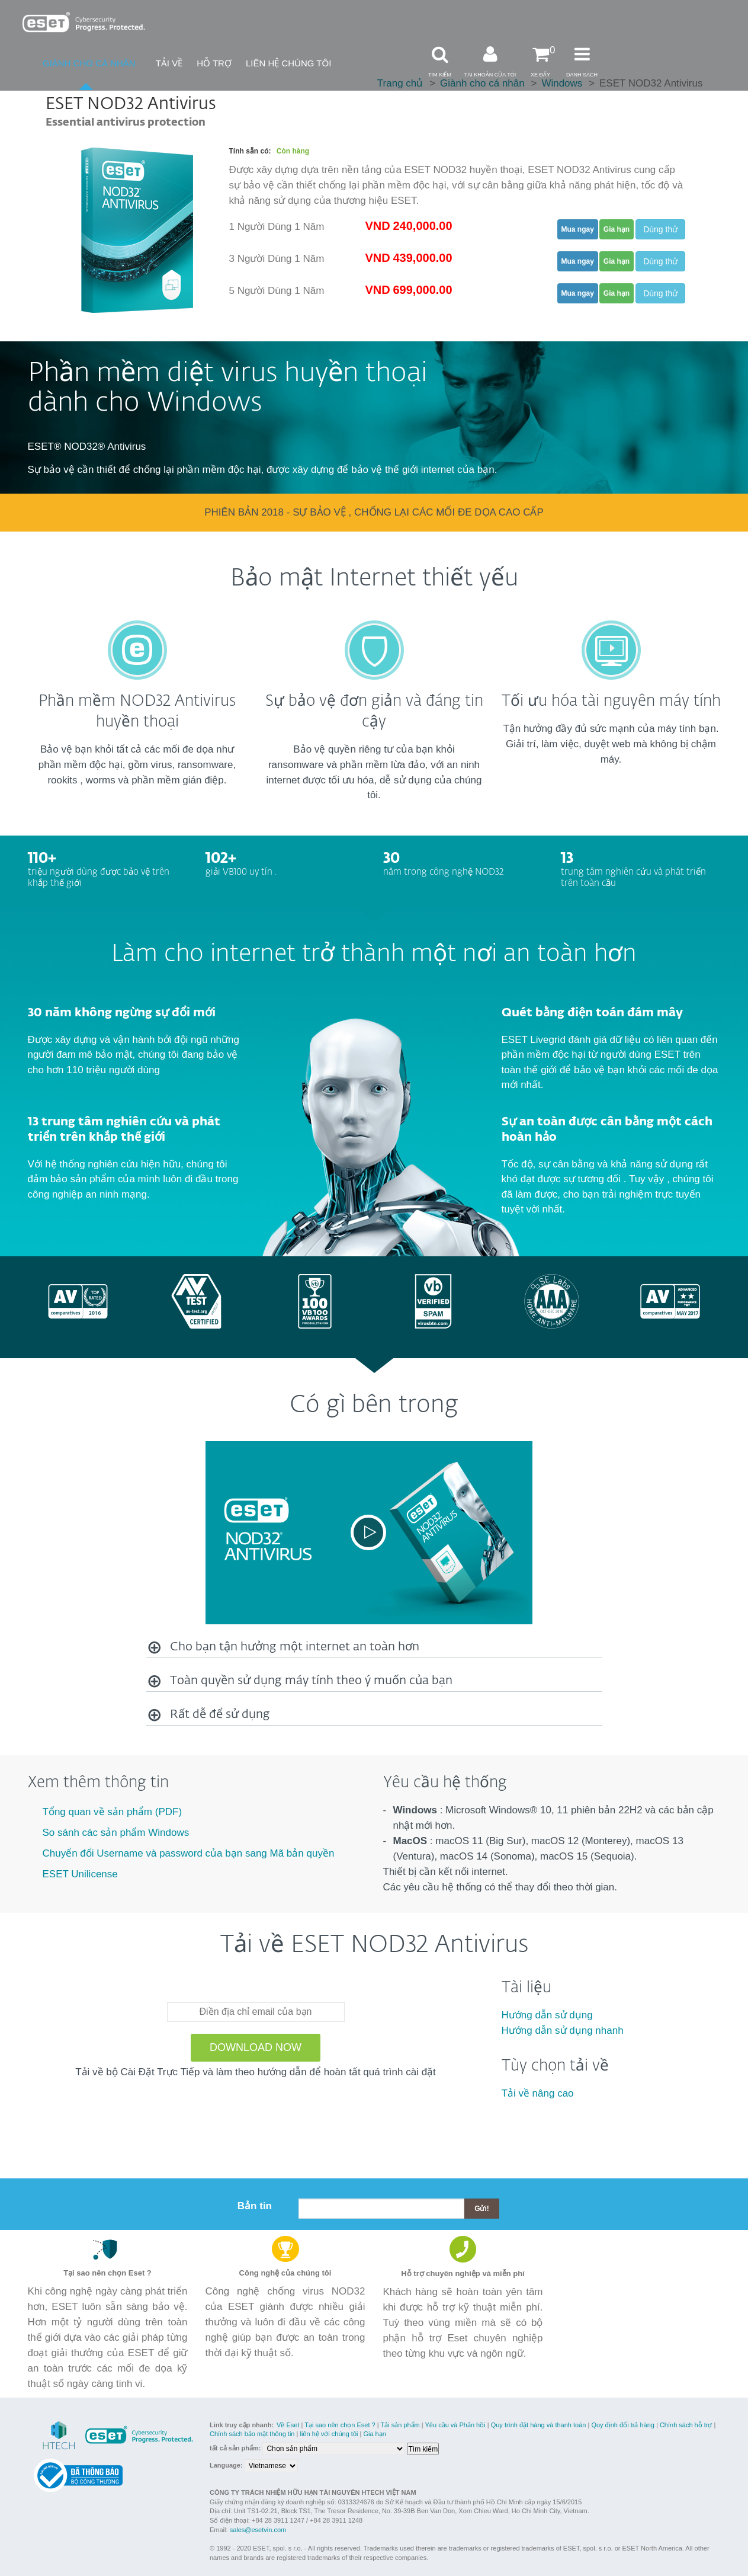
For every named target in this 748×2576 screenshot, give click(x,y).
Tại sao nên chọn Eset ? (339, 2424)
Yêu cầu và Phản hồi (455, 2424)
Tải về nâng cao (538, 2093)
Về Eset (288, 2424)
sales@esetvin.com (258, 2529)
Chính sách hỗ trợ (686, 2424)
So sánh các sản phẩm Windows (116, 1832)
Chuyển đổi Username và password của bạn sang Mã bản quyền (189, 1853)
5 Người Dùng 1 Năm (277, 290)
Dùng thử (660, 229)
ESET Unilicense (80, 1874)
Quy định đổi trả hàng (622, 2424)
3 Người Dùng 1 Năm (277, 258)
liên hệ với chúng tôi (329, 2433)
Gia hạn (374, 2433)
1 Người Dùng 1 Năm (277, 226)
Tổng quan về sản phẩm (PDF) (112, 1811)
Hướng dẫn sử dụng (547, 2015)
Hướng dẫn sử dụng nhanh (563, 2030)
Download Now (255, 2047)
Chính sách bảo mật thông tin (252, 2433)
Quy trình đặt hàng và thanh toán (538, 2424)
